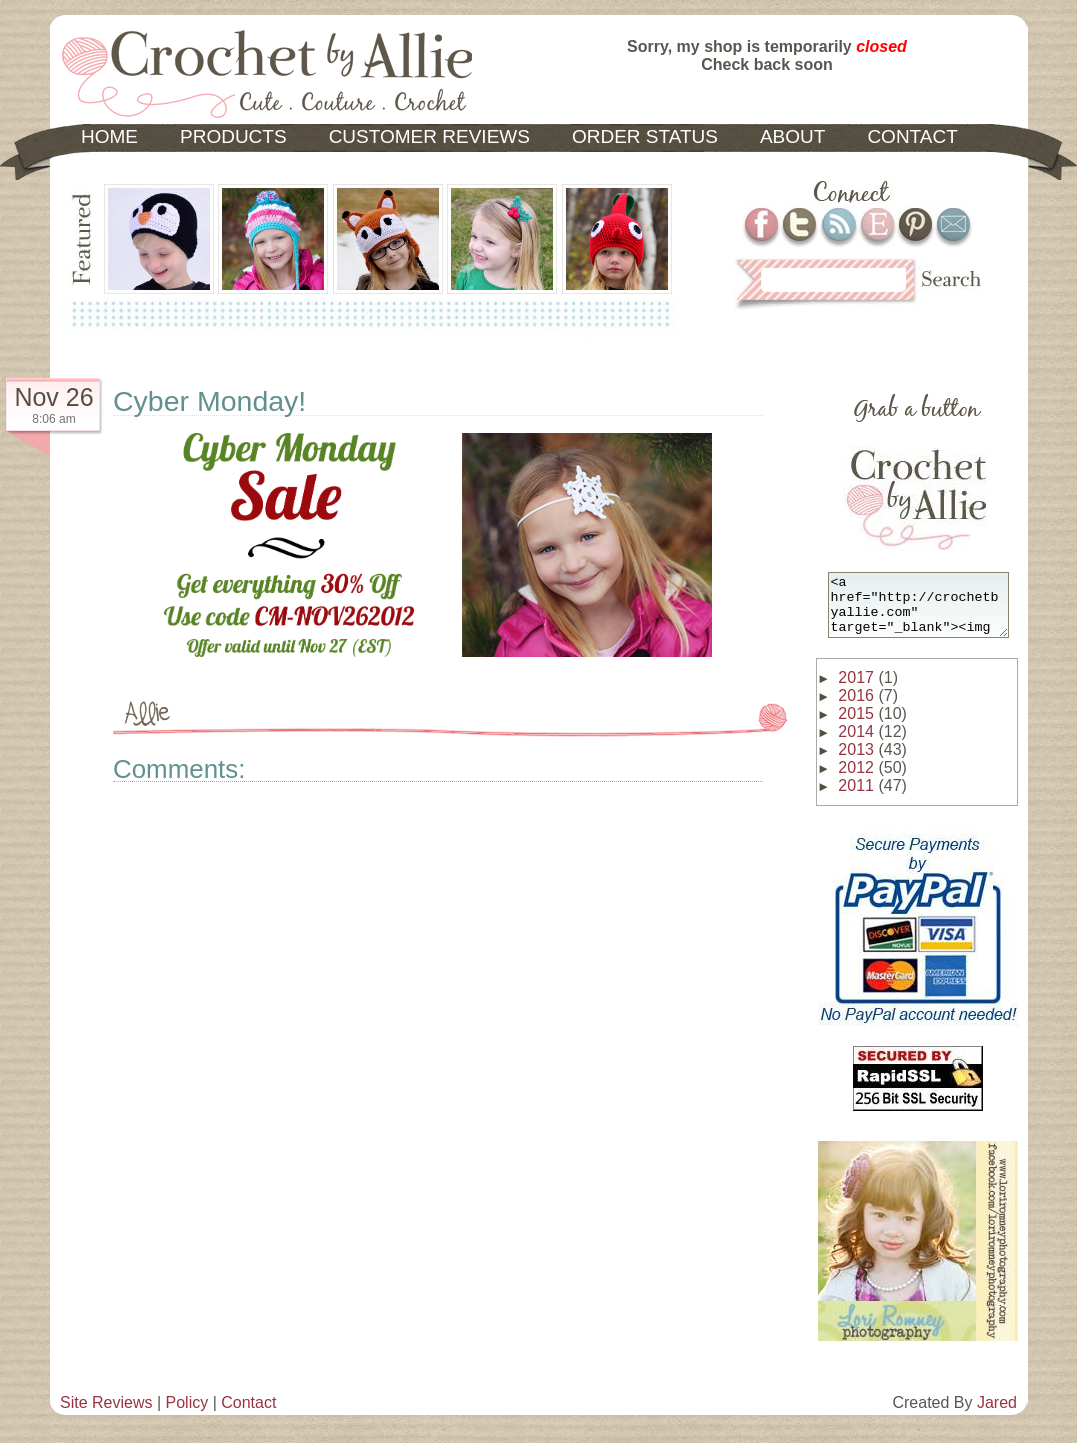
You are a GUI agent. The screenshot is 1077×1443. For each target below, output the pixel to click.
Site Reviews (106, 1414)
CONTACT (912, 136)
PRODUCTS (233, 136)
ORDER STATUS (645, 136)
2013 (856, 761)
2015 (856, 725)
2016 (856, 707)
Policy (187, 1414)
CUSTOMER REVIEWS (429, 136)
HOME (109, 136)
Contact (248, 1414)
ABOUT (792, 136)
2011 (856, 797)
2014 (856, 743)
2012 (856, 779)
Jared (997, 1414)
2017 (856, 689)
